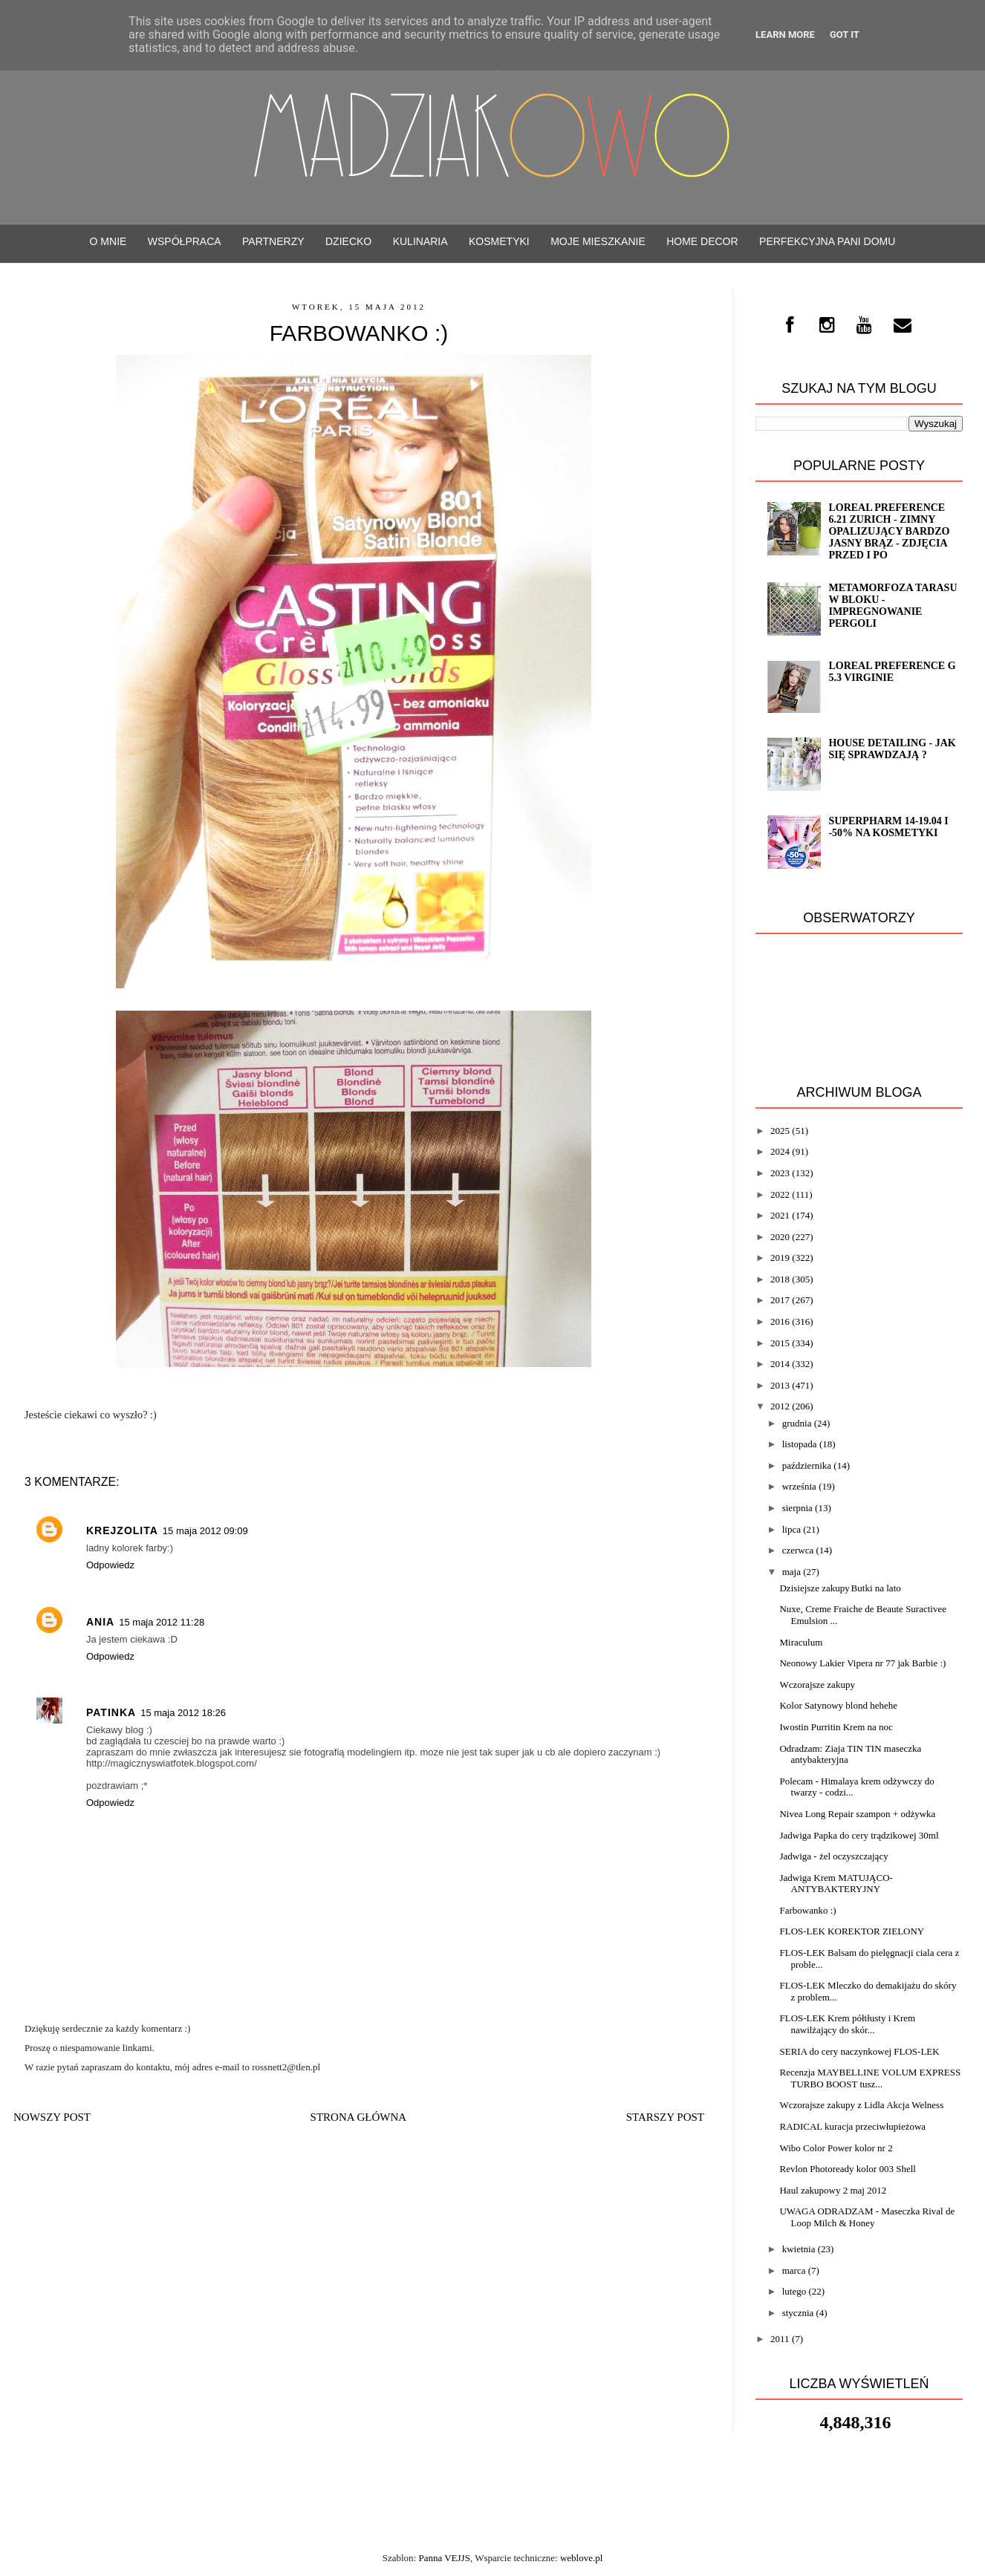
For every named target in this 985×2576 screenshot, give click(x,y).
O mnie (108, 241)
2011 (780, 2338)
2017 (780, 1299)
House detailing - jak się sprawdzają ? (891, 748)
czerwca (798, 1550)
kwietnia (799, 2248)
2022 (780, 1194)
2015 (780, 1343)
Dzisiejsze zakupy (814, 1588)
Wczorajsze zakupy (816, 1684)
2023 (780, 1172)
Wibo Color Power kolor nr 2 (835, 2147)
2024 (780, 1151)
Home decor (702, 241)
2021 (780, 1215)
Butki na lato (876, 1588)
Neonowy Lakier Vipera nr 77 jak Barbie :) (862, 1663)
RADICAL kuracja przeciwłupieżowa (852, 2126)
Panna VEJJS (443, 2557)
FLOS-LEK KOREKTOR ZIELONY (851, 1931)
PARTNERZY (273, 241)
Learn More (785, 34)
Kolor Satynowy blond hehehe (838, 1705)
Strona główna (359, 2117)
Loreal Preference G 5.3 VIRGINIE (891, 671)
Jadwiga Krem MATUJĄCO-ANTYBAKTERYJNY (835, 1883)
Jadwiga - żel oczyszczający (833, 1856)
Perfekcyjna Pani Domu (827, 241)
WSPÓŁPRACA (184, 241)
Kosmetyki (499, 241)
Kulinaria (420, 241)
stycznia (798, 2312)
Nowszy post (52, 2117)
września (799, 1486)
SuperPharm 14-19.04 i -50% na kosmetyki (888, 826)
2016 (780, 1321)
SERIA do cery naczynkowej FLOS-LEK (859, 2051)
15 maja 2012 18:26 (183, 1712)
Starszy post (665, 2117)
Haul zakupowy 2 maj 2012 (832, 2190)
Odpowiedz (110, 1565)
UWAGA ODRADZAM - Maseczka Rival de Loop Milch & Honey (867, 2216)
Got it (844, 34)
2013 (780, 1385)
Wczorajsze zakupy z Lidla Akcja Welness (861, 2104)
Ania (100, 1622)
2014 (780, 1363)
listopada (799, 1444)
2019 (780, 1257)
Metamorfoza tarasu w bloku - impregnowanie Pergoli (892, 605)
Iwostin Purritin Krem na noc (835, 1726)
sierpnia (797, 1507)
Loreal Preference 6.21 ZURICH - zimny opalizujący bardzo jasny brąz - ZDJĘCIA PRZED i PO (888, 531)
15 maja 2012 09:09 (205, 1530)
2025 (780, 1130)
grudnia (797, 1423)
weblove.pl (581, 2557)
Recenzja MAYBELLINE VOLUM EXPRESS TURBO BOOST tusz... (869, 2078)
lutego (794, 2291)
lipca (791, 1529)
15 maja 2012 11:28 (161, 1622)
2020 (780, 1236)
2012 (780, 1406)
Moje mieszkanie (598, 241)
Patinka (111, 1712)
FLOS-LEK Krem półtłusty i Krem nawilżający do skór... (847, 2023)
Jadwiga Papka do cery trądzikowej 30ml (858, 1835)
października (806, 1465)
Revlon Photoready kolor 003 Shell (847, 2168)
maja (791, 1571)
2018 (780, 1279)
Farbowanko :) (807, 1910)
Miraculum (800, 1642)
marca (794, 2270)
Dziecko (348, 241)
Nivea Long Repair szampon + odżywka (857, 1813)
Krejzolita (122, 1530)
